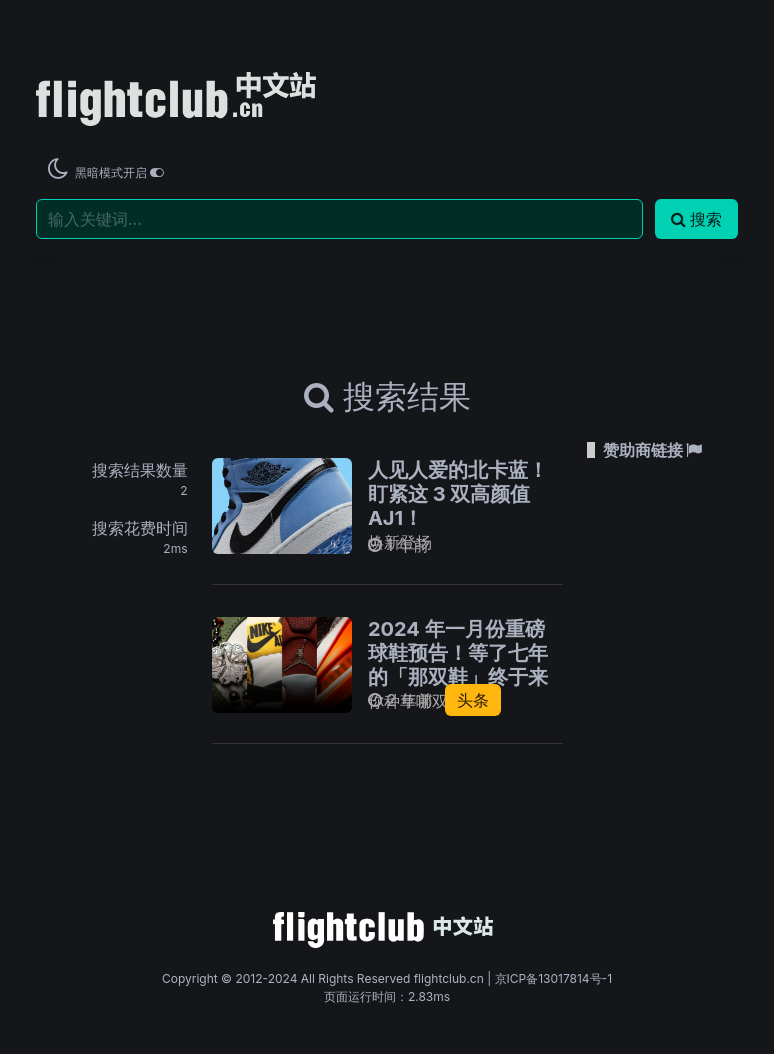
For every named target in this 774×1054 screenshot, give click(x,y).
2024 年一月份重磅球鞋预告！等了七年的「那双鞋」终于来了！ (458, 665)
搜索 (696, 219)
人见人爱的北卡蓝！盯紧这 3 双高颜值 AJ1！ (458, 494)
